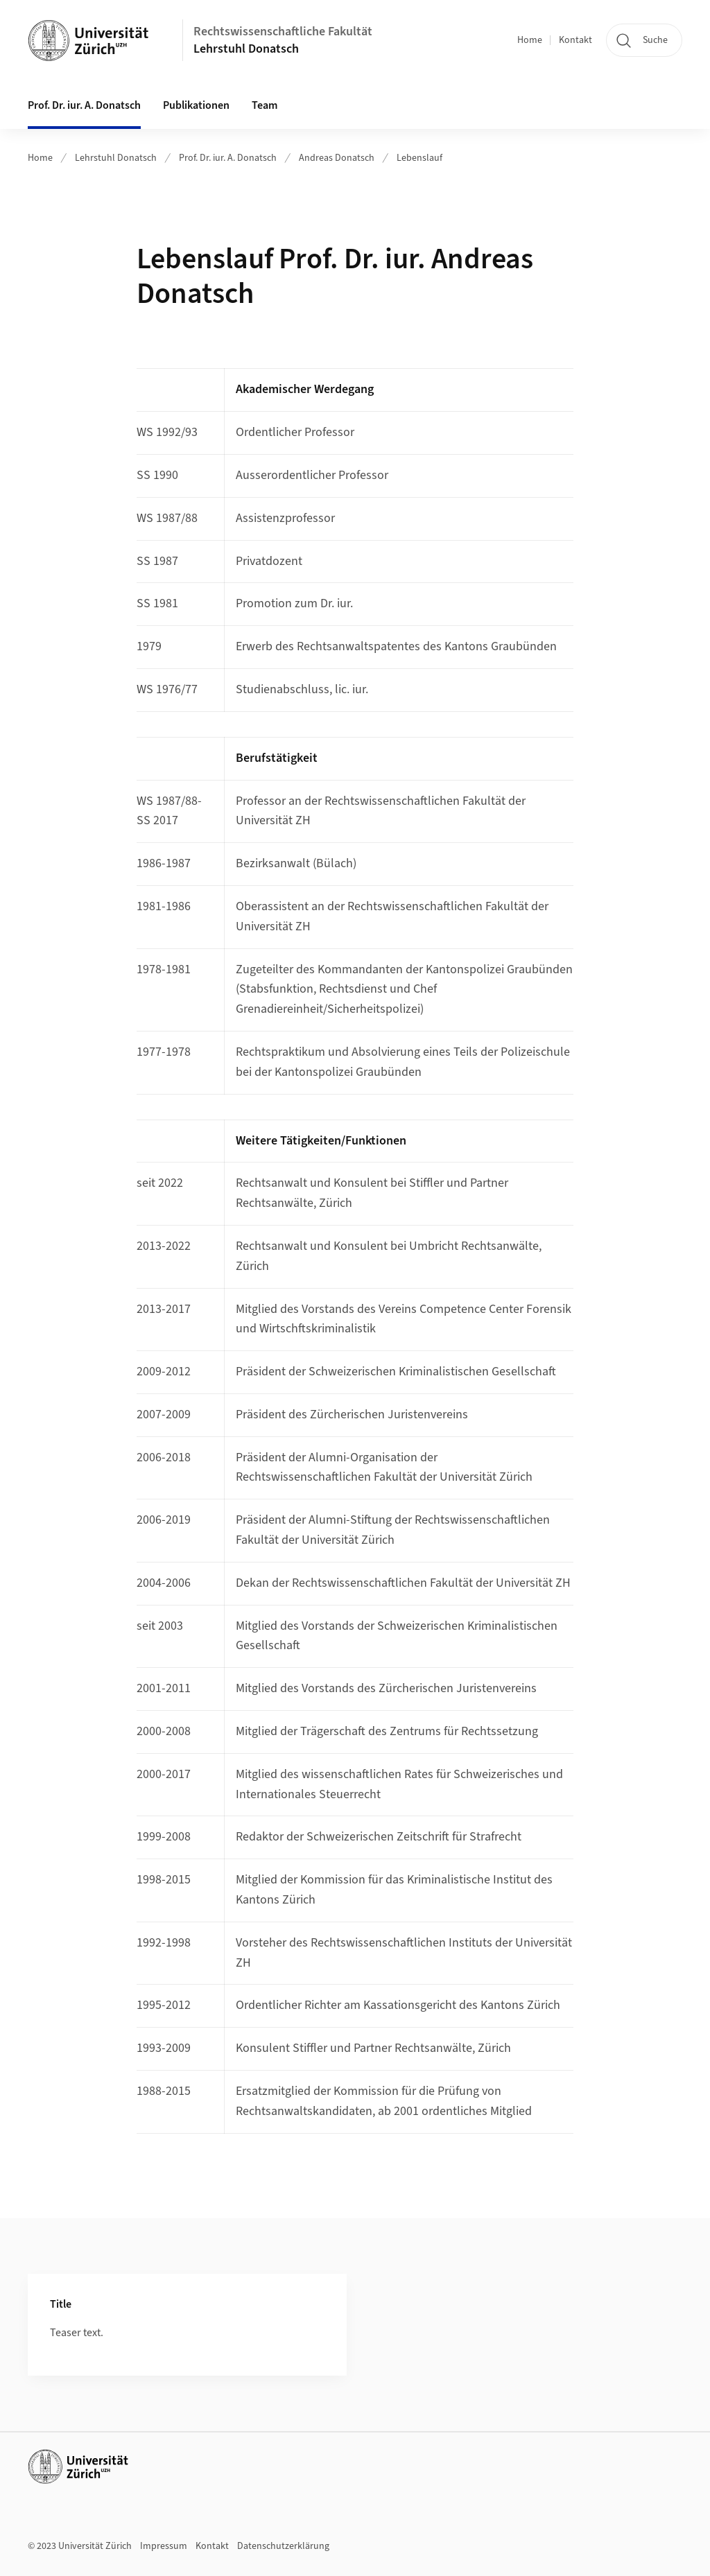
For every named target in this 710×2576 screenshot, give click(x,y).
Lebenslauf (419, 158)
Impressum (163, 2546)
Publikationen (196, 105)
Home (529, 40)
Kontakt (575, 40)
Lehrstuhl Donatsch (246, 49)
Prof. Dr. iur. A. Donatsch (84, 105)
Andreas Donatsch (336, 158)
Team (264, 105)
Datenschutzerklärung (283, 2546)
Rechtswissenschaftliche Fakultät (282, 31)
